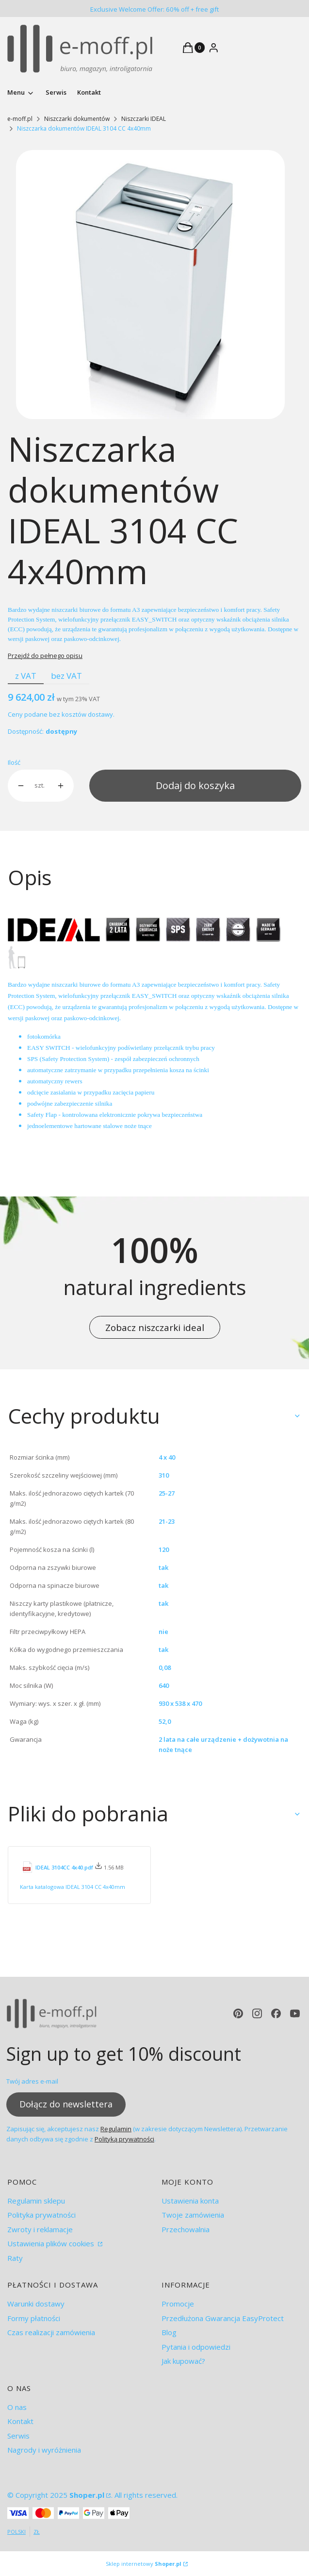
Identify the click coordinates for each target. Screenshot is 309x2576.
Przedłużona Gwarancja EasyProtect (223, 2318)
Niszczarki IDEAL (143, 119)
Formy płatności (33, 2318)
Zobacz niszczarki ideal (154, 1327)
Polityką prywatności (124, 2138)
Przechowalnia (186, 2229)
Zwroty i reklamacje (40, 2229)
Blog (169, 2332)
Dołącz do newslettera (66, 2104)
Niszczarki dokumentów (77, 119)
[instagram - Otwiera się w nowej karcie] (257, 2013)
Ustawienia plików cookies (51, 2243)
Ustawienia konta (190, 2201)
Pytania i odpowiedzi (196, 2347)
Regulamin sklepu (36, 2201)
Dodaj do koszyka (195, 785)
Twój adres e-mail (32, 2081)
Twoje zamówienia (193, 2215)
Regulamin (115, 2128)
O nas (17, 2407)
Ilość (14, 762)
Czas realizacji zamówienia (51, 2332)
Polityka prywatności (41, 2215)
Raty (15, 2258)
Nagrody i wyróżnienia (44, 2450)
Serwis (18, 2436)
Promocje (178, 2303)
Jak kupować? (183, 2361)
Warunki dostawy (36, 2303)
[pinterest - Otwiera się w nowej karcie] (238, 2013)
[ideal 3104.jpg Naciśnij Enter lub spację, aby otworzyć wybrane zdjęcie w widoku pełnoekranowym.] (150, 285)
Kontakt (20, 2421)
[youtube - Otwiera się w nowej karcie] (295, 2013)
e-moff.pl (20, 119)
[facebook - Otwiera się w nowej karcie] (276, 2013)
